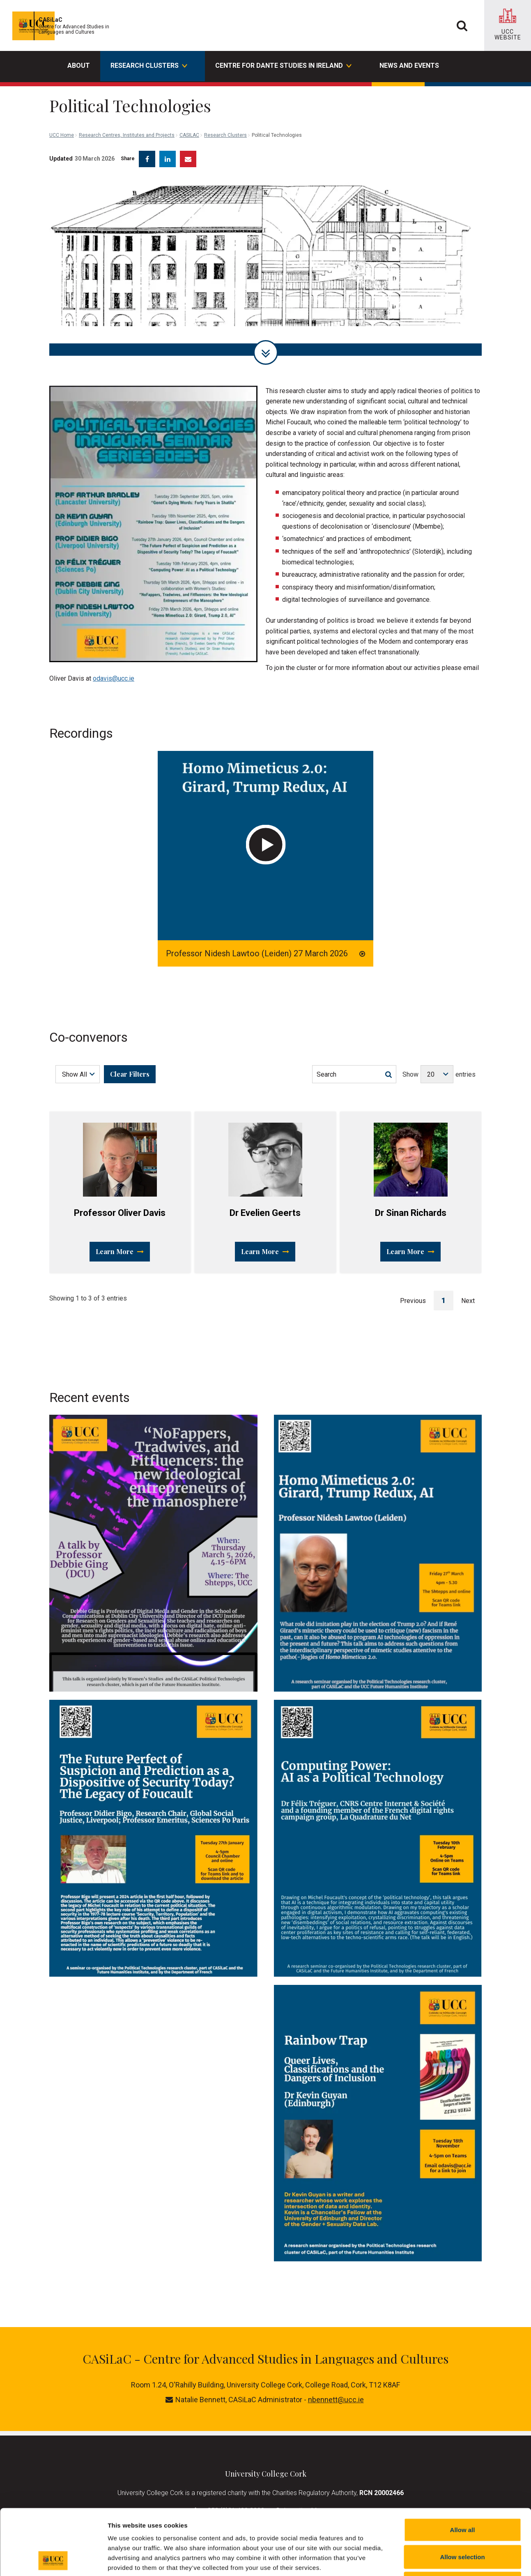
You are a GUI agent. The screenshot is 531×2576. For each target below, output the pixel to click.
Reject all (462, 2521)
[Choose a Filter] (77, 1068)
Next (468, 1294)
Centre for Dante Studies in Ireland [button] (283, 66)
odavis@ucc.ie (113, 672)
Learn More (120, 1245)
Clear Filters (129, 1068)
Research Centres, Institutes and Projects (127, 98)
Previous (413, 1294)
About (78, 65)
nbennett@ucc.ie (336, 2393)
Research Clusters (225, 98)
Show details (431, 2559)
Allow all (462, 2468)
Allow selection (462, 2495)
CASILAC (189, 98)
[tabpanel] (265, 261)
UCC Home (61, 98)
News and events (409, 65)
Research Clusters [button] (148, 66)
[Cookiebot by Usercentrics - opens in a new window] (53, 2560)
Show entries (439, 1068)
